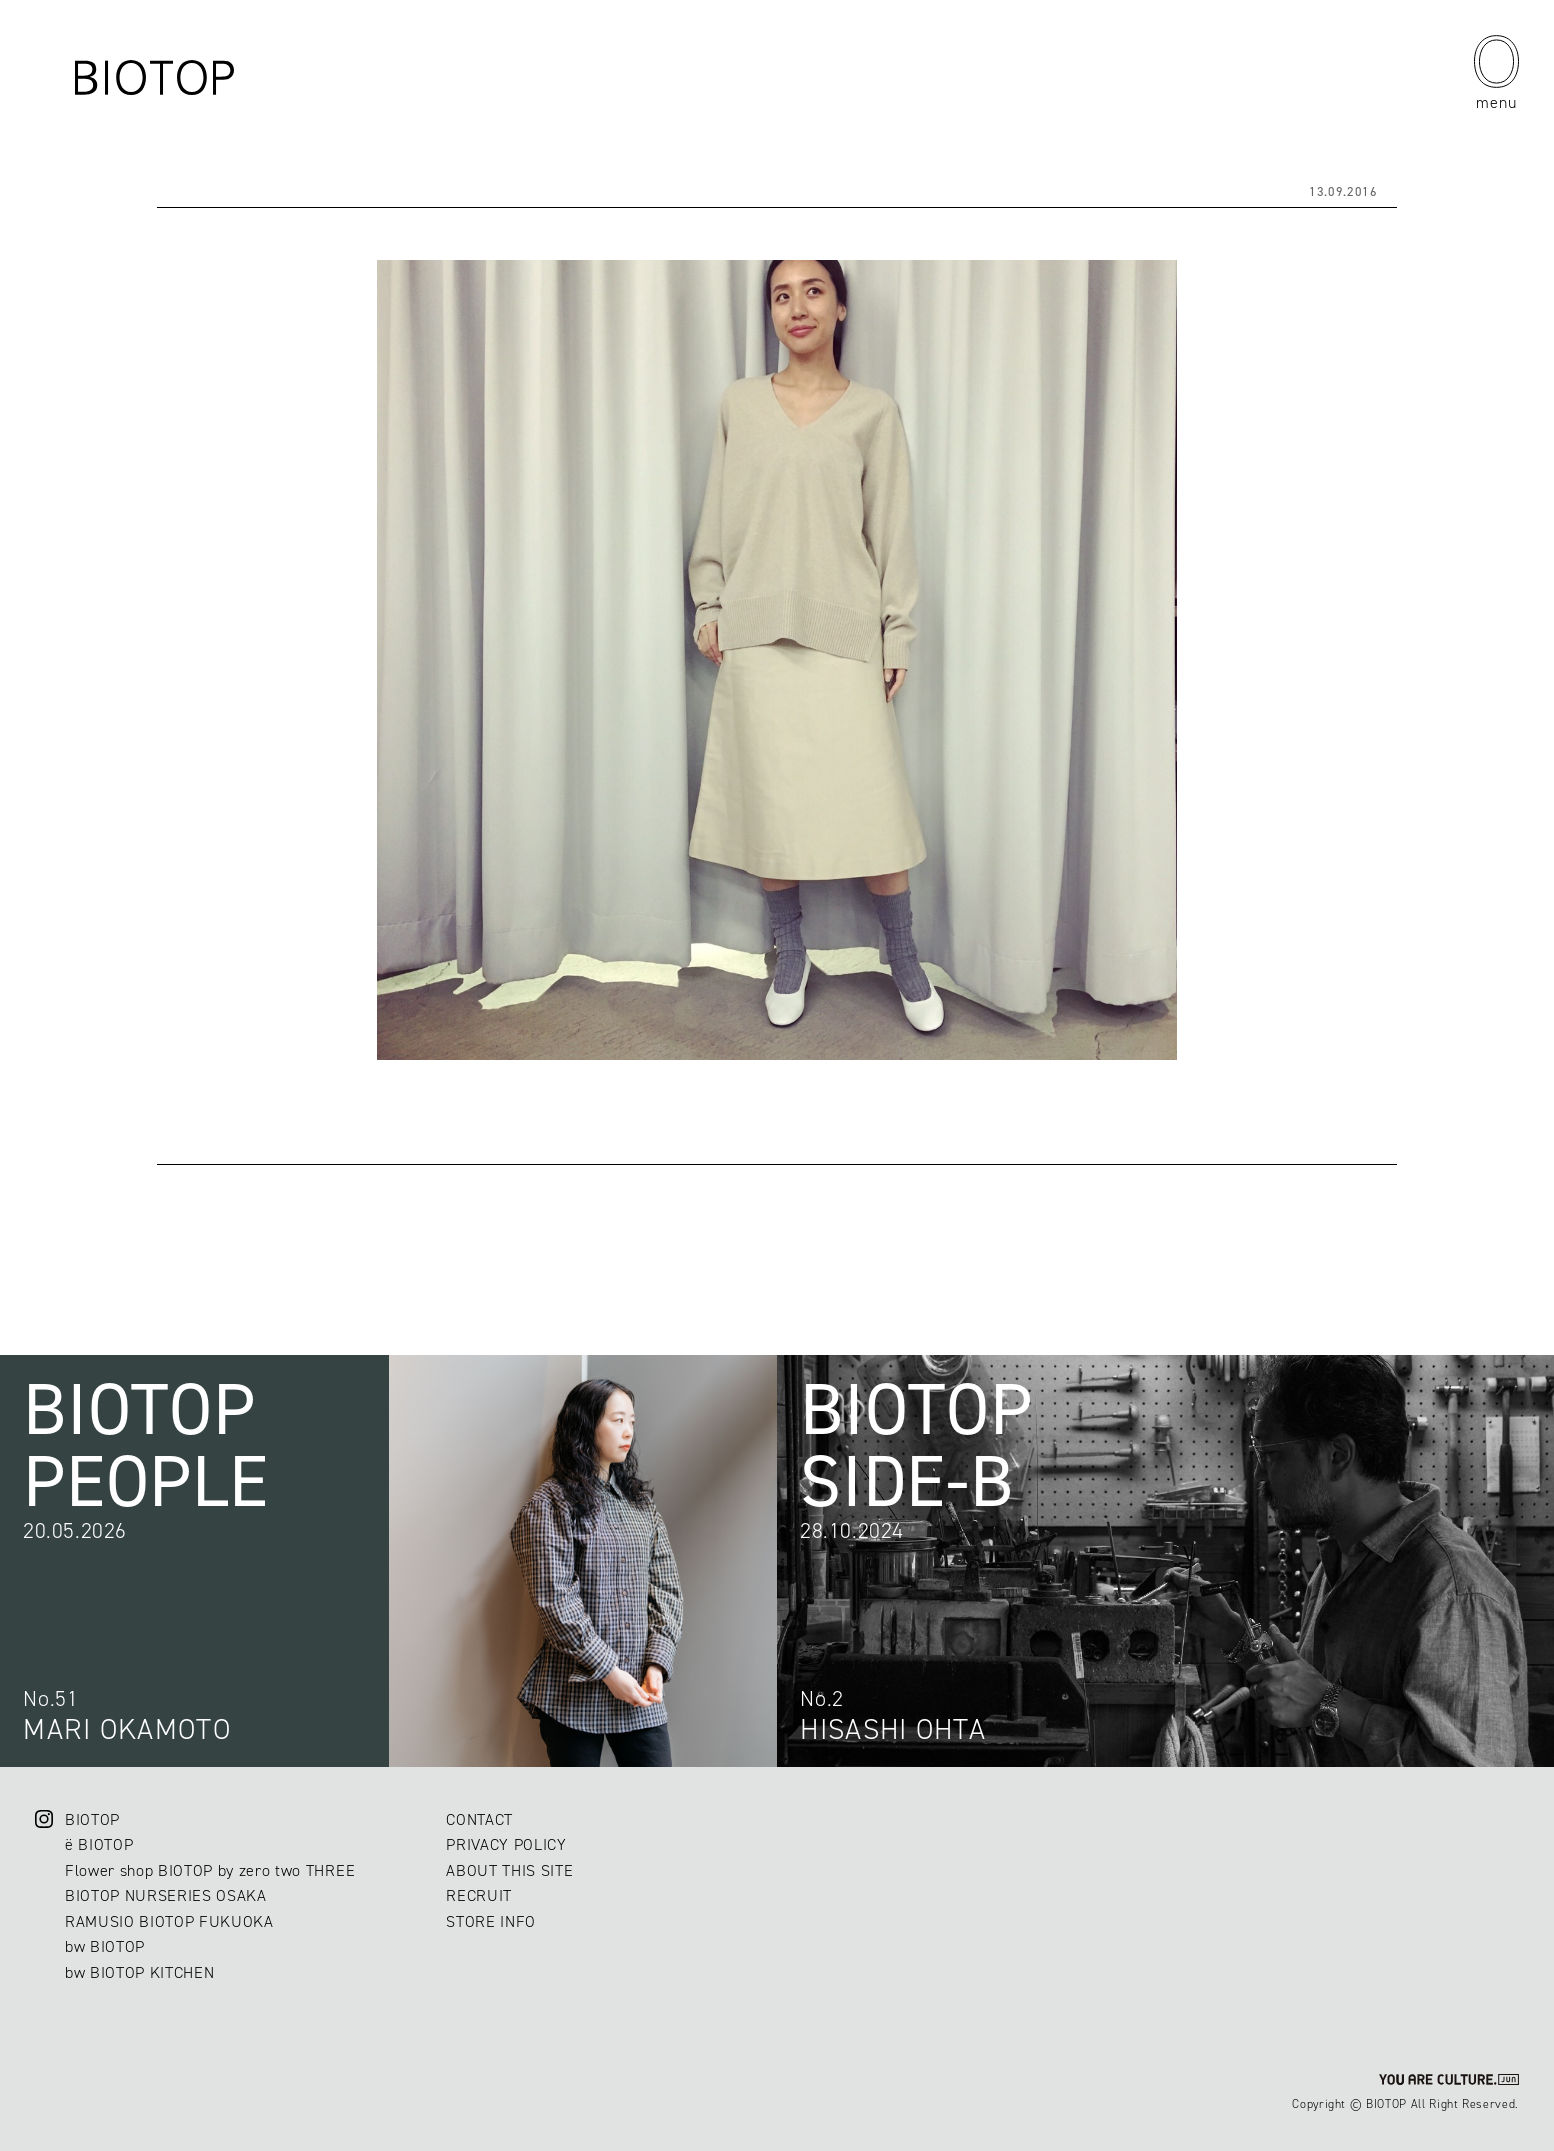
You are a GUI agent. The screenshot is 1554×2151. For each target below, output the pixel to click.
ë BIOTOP (99, 1844)
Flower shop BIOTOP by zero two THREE (210, 1870)
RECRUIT (479, 1895)
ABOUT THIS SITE (509, 1870)
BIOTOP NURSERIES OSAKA (166, 1895)
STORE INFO (491, 1921)
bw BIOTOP (105, 1946)
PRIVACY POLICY (506, 1844)
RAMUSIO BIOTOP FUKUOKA (169, 1921)
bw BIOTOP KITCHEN (139, 1972)
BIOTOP (92, 1819)
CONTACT (479, 1819)
